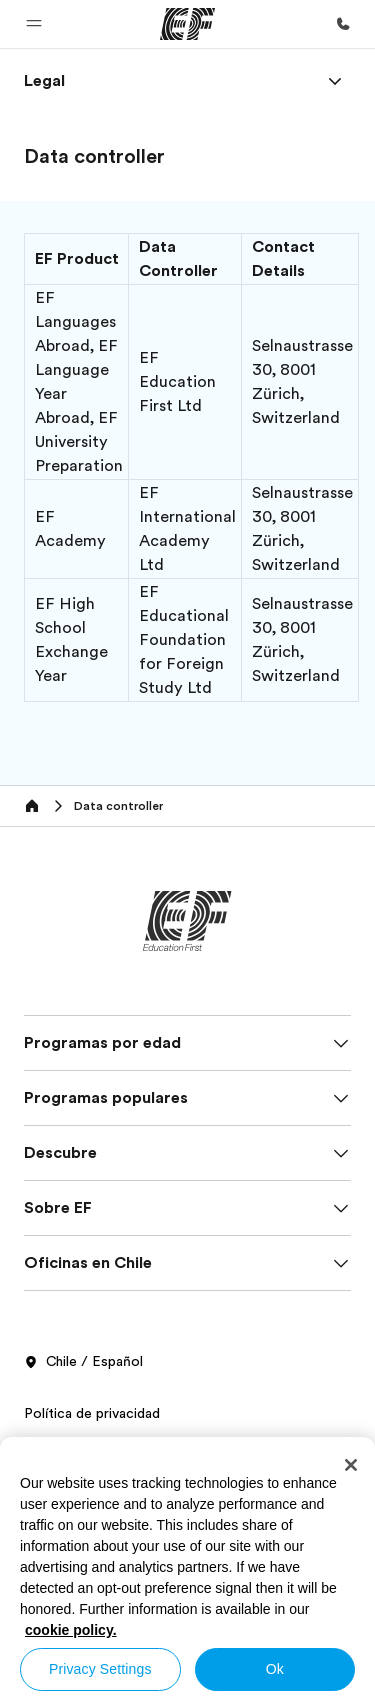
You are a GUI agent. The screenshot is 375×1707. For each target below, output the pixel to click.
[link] (44, 81)
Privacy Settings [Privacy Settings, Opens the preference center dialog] (100, 1669)
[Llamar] (343, 24)
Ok (275, 1669)
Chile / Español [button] (83, 1362)
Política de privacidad (92, 1413)
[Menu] (335, 81)
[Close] (351, 1465)
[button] (34, 24)
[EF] (187, 24)
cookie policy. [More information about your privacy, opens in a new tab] (71, 1630)
